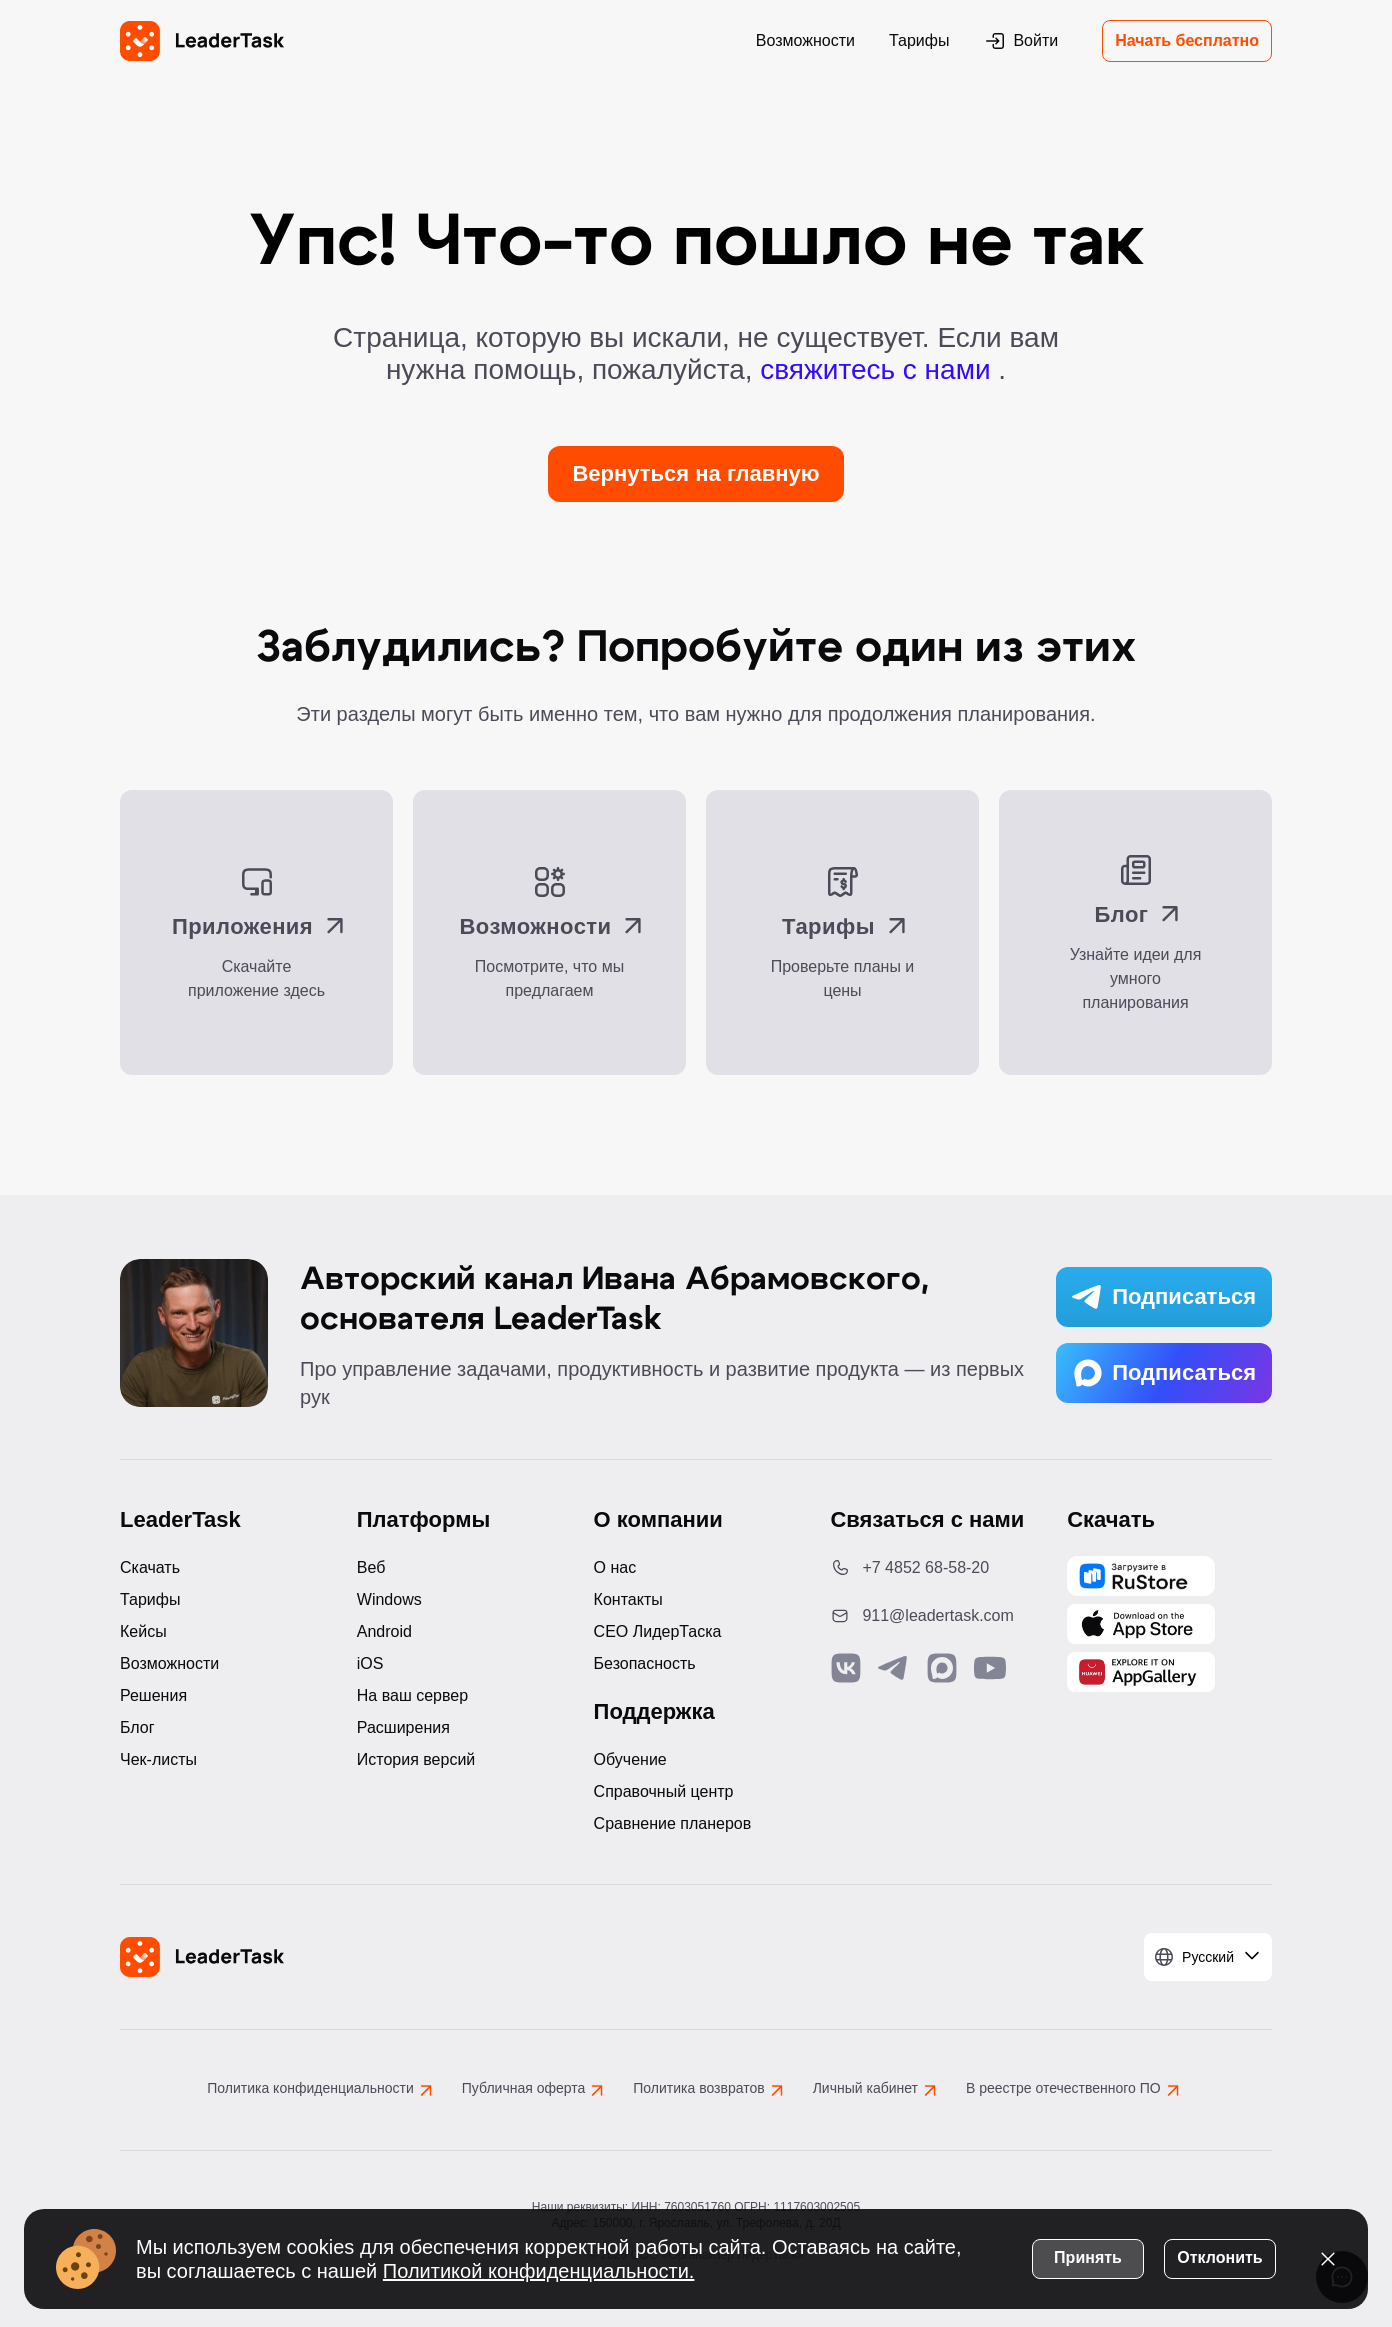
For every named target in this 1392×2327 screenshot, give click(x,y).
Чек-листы (158, 1759)
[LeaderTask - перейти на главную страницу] (202, 41)
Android (384, 1631)
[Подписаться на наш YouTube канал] (990, 1668)
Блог (137, 1727)
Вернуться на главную (695, 473)
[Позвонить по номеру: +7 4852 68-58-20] (932, 1568)
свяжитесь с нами (879, 369)
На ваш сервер (412, 1695)
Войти (1020, 41)
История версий (416, 1759)
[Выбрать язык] (1208, 1957)
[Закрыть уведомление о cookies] (1328, 2257)
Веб (371, 1567)
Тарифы (919, 40)
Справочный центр (664, 1791)
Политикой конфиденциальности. (539, 2269)
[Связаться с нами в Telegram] (894, 1668)
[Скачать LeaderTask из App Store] (1141, 1624)
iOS (370, 1663)
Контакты (628, 1599)
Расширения (403, 1727)
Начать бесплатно (1187, 40)
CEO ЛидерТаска (658, 1631)
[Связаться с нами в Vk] (846, 1668)
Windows (389, 1599)
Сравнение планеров (673, 1823)
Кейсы (143, 1631)
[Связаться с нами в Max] (942, 1668)
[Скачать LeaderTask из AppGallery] (1141, 1576)
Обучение (630, 1759)
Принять (1088, 2255)
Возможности (805, 40)
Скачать (150, 1567)
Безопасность (645, 1663)
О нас (615, 1567)
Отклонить (1219, 2255)
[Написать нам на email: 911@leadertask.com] (932, 1616)
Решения (153, 1695)
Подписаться (1164, 1297)
